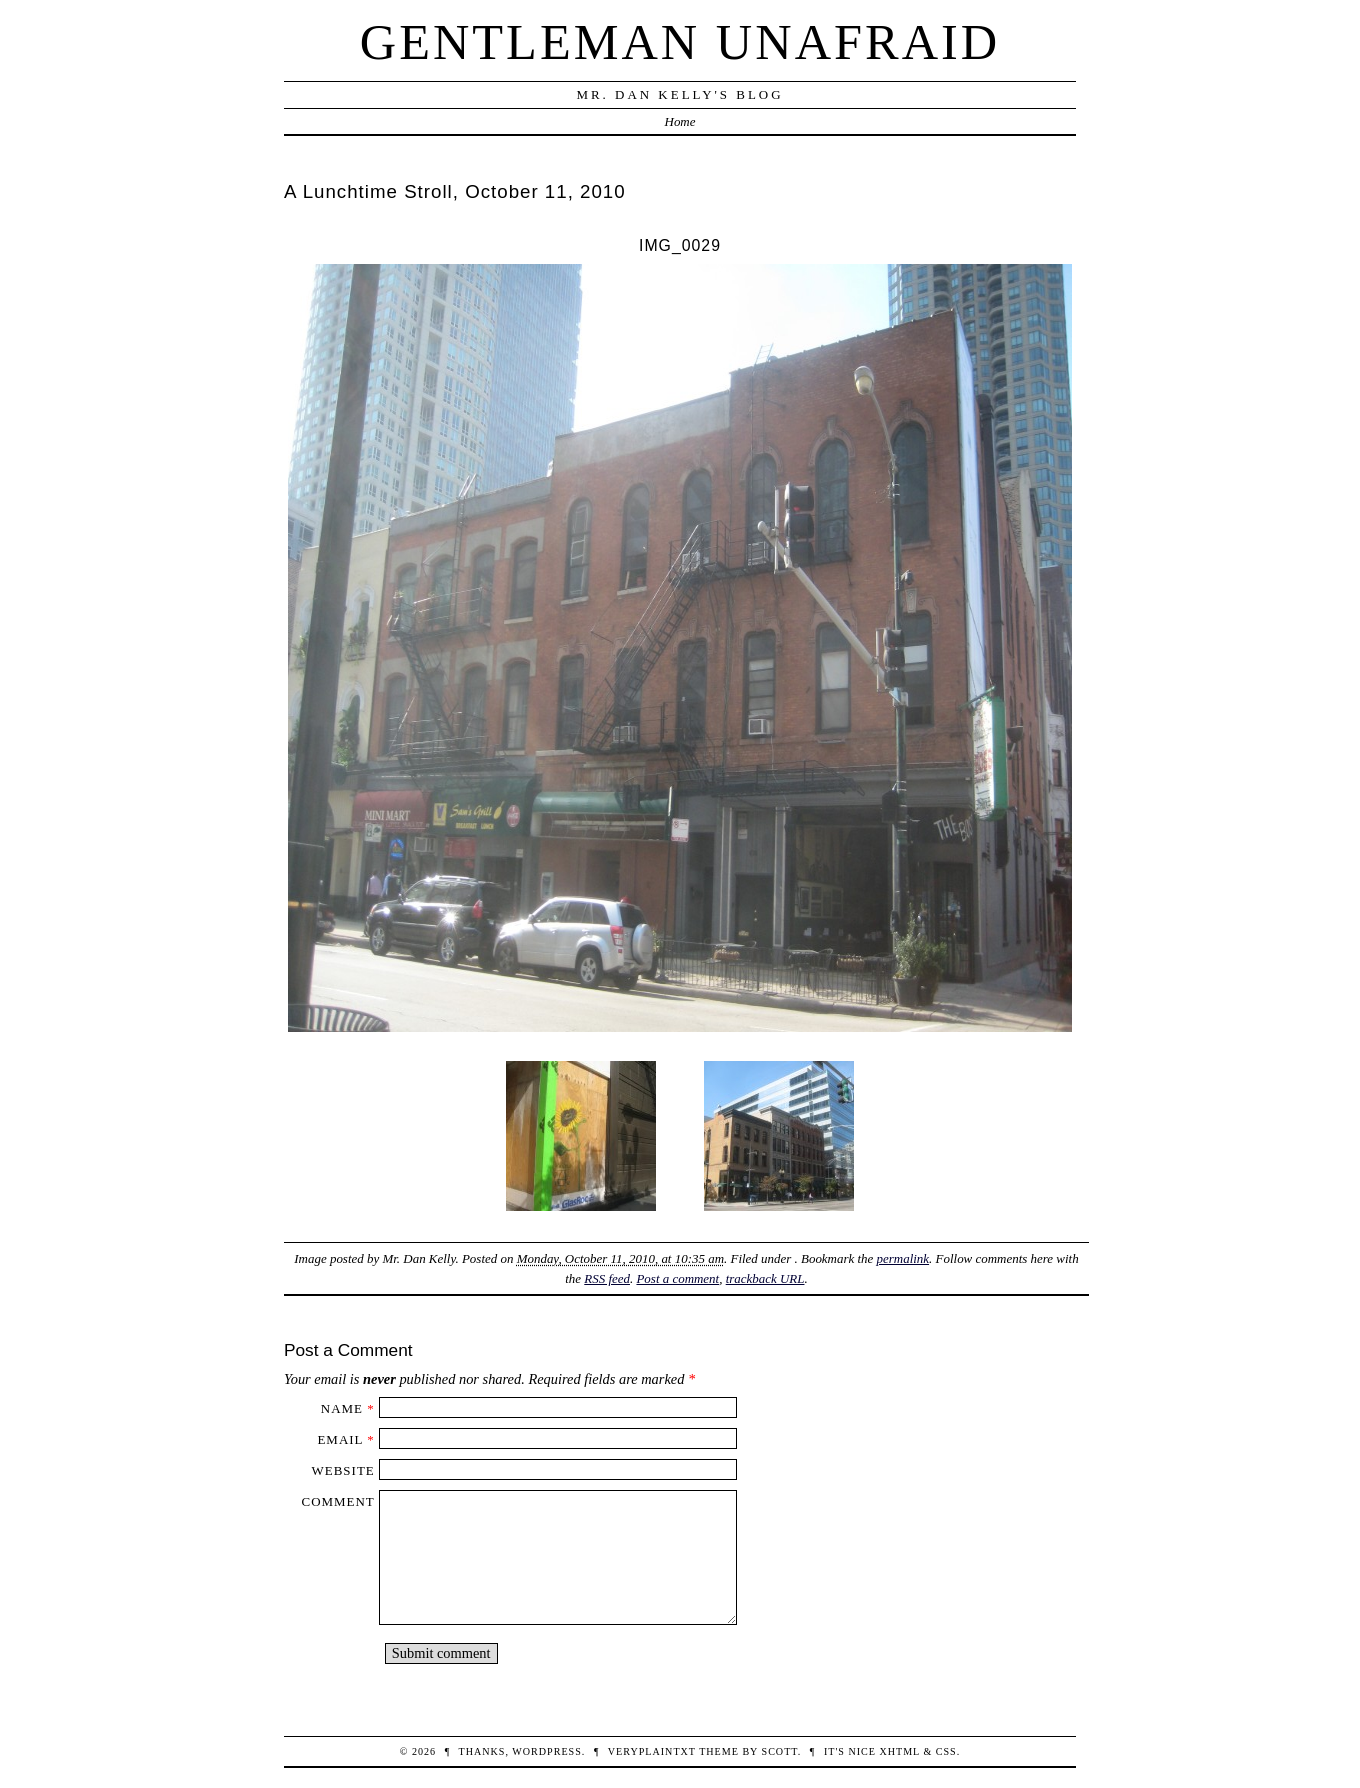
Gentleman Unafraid (680, 42)
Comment (338, 1501)
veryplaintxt (652, 1751)
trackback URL (765, 1278)
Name (342, 1408)
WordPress (546, 1751)
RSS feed (607, 1278)
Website (343, 1470)
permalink (903, 1258)
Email (340, 1439)
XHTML (899, 1751)
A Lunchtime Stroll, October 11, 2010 (455, 191)
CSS (946, 1751)
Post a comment (677, 1278)
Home (680, 121)
